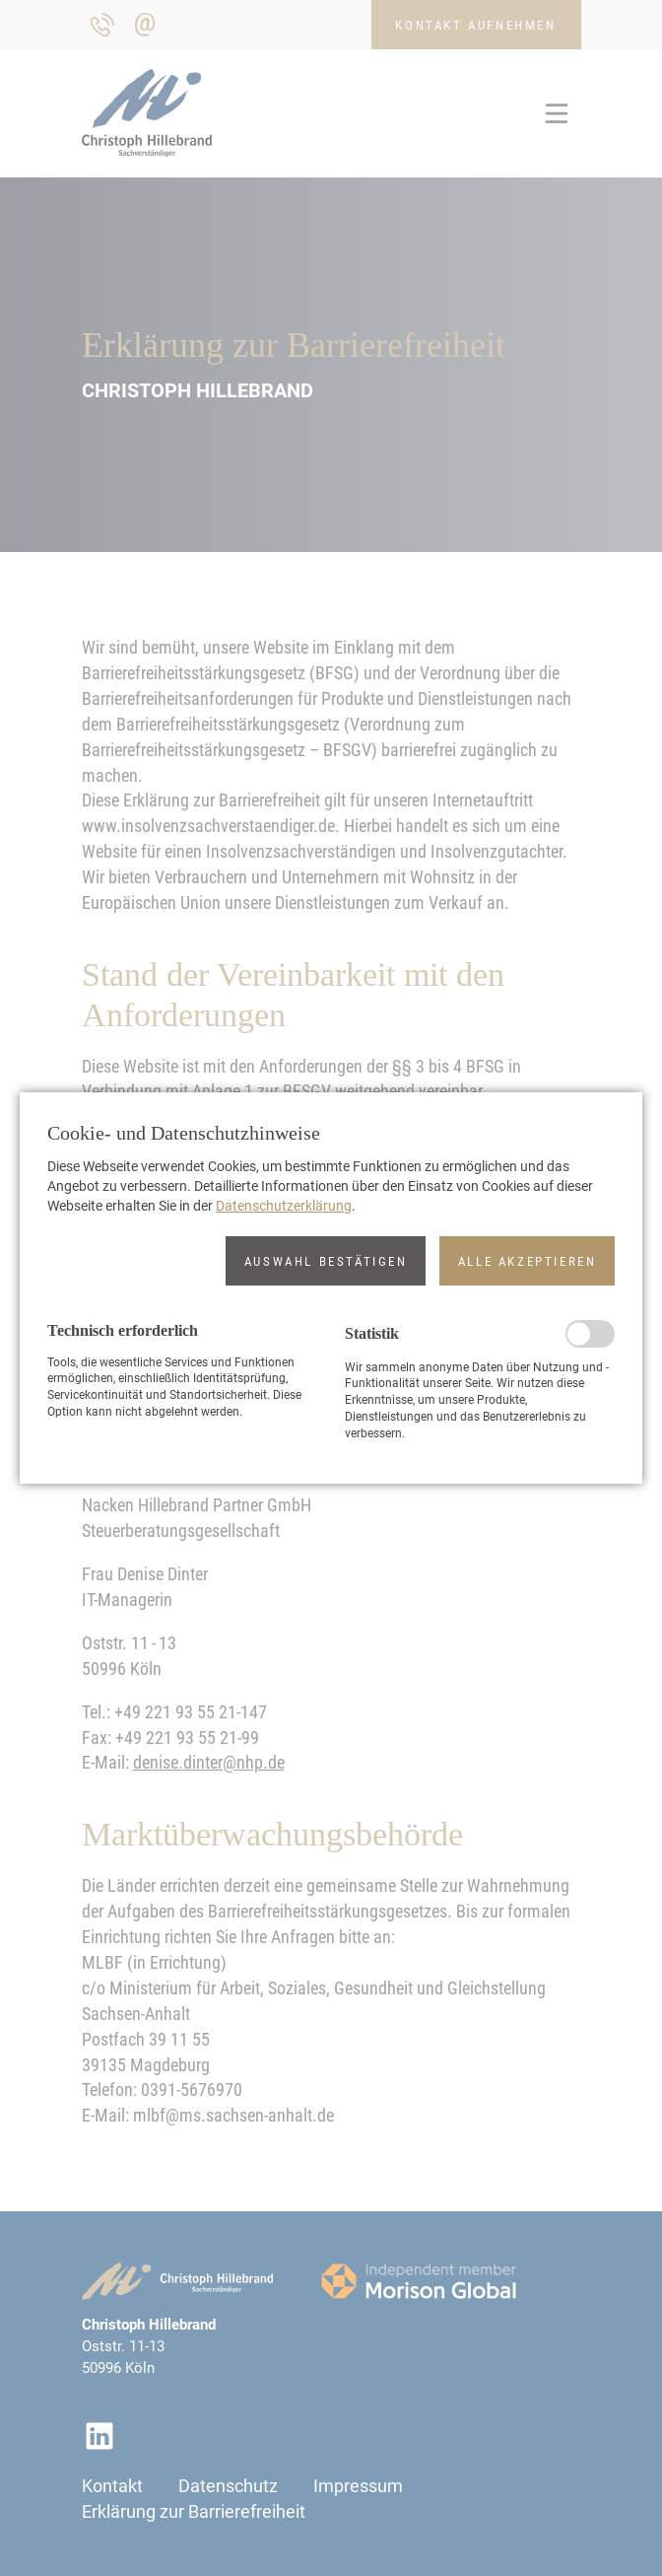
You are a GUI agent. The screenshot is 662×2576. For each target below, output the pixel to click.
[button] (326, 1261)
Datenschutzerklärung (284, 1206)
